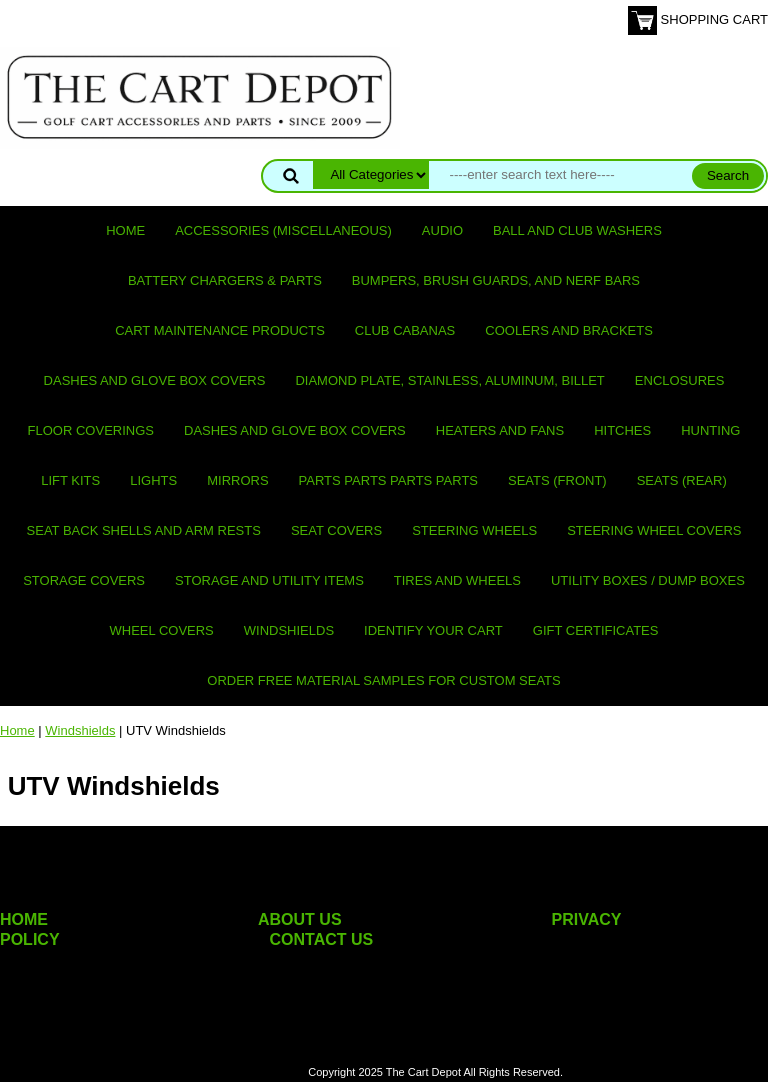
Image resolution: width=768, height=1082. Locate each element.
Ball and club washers (577, 230)
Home (125, 230)
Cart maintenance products (220, 330)
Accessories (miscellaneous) (283, 230)
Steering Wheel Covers (654, 530)
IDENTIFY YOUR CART (433, 630)
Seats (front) (557, 480)
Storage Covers (84, 580)
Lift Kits (70, 480)
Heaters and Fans (500, 430)
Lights (153, 480)
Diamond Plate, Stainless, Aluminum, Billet (449, 380)
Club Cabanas (405, 330)
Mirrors (237, 480)
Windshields (289, 630)
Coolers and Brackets (569, 330)
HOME (24, 919)
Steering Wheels (474, 530)
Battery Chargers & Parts (225, 280)
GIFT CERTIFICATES (596, 630)
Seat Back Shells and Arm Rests (144, 530)
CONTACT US (322, 939)
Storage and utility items (269, 580)
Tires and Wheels (457, 580)
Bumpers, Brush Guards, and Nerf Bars (496, 280)
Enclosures (680, 380)
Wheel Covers (162, 630)
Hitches (622, 430)
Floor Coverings (91, 430)
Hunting (710, 430)
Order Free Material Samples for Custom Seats (383, 680)
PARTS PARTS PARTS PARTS (388, 480)
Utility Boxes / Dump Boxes (648, 580)
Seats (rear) (682, 480)
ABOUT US (300, 919)
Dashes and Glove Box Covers (155, 380)
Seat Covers (336, 530)
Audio (442, 230)
